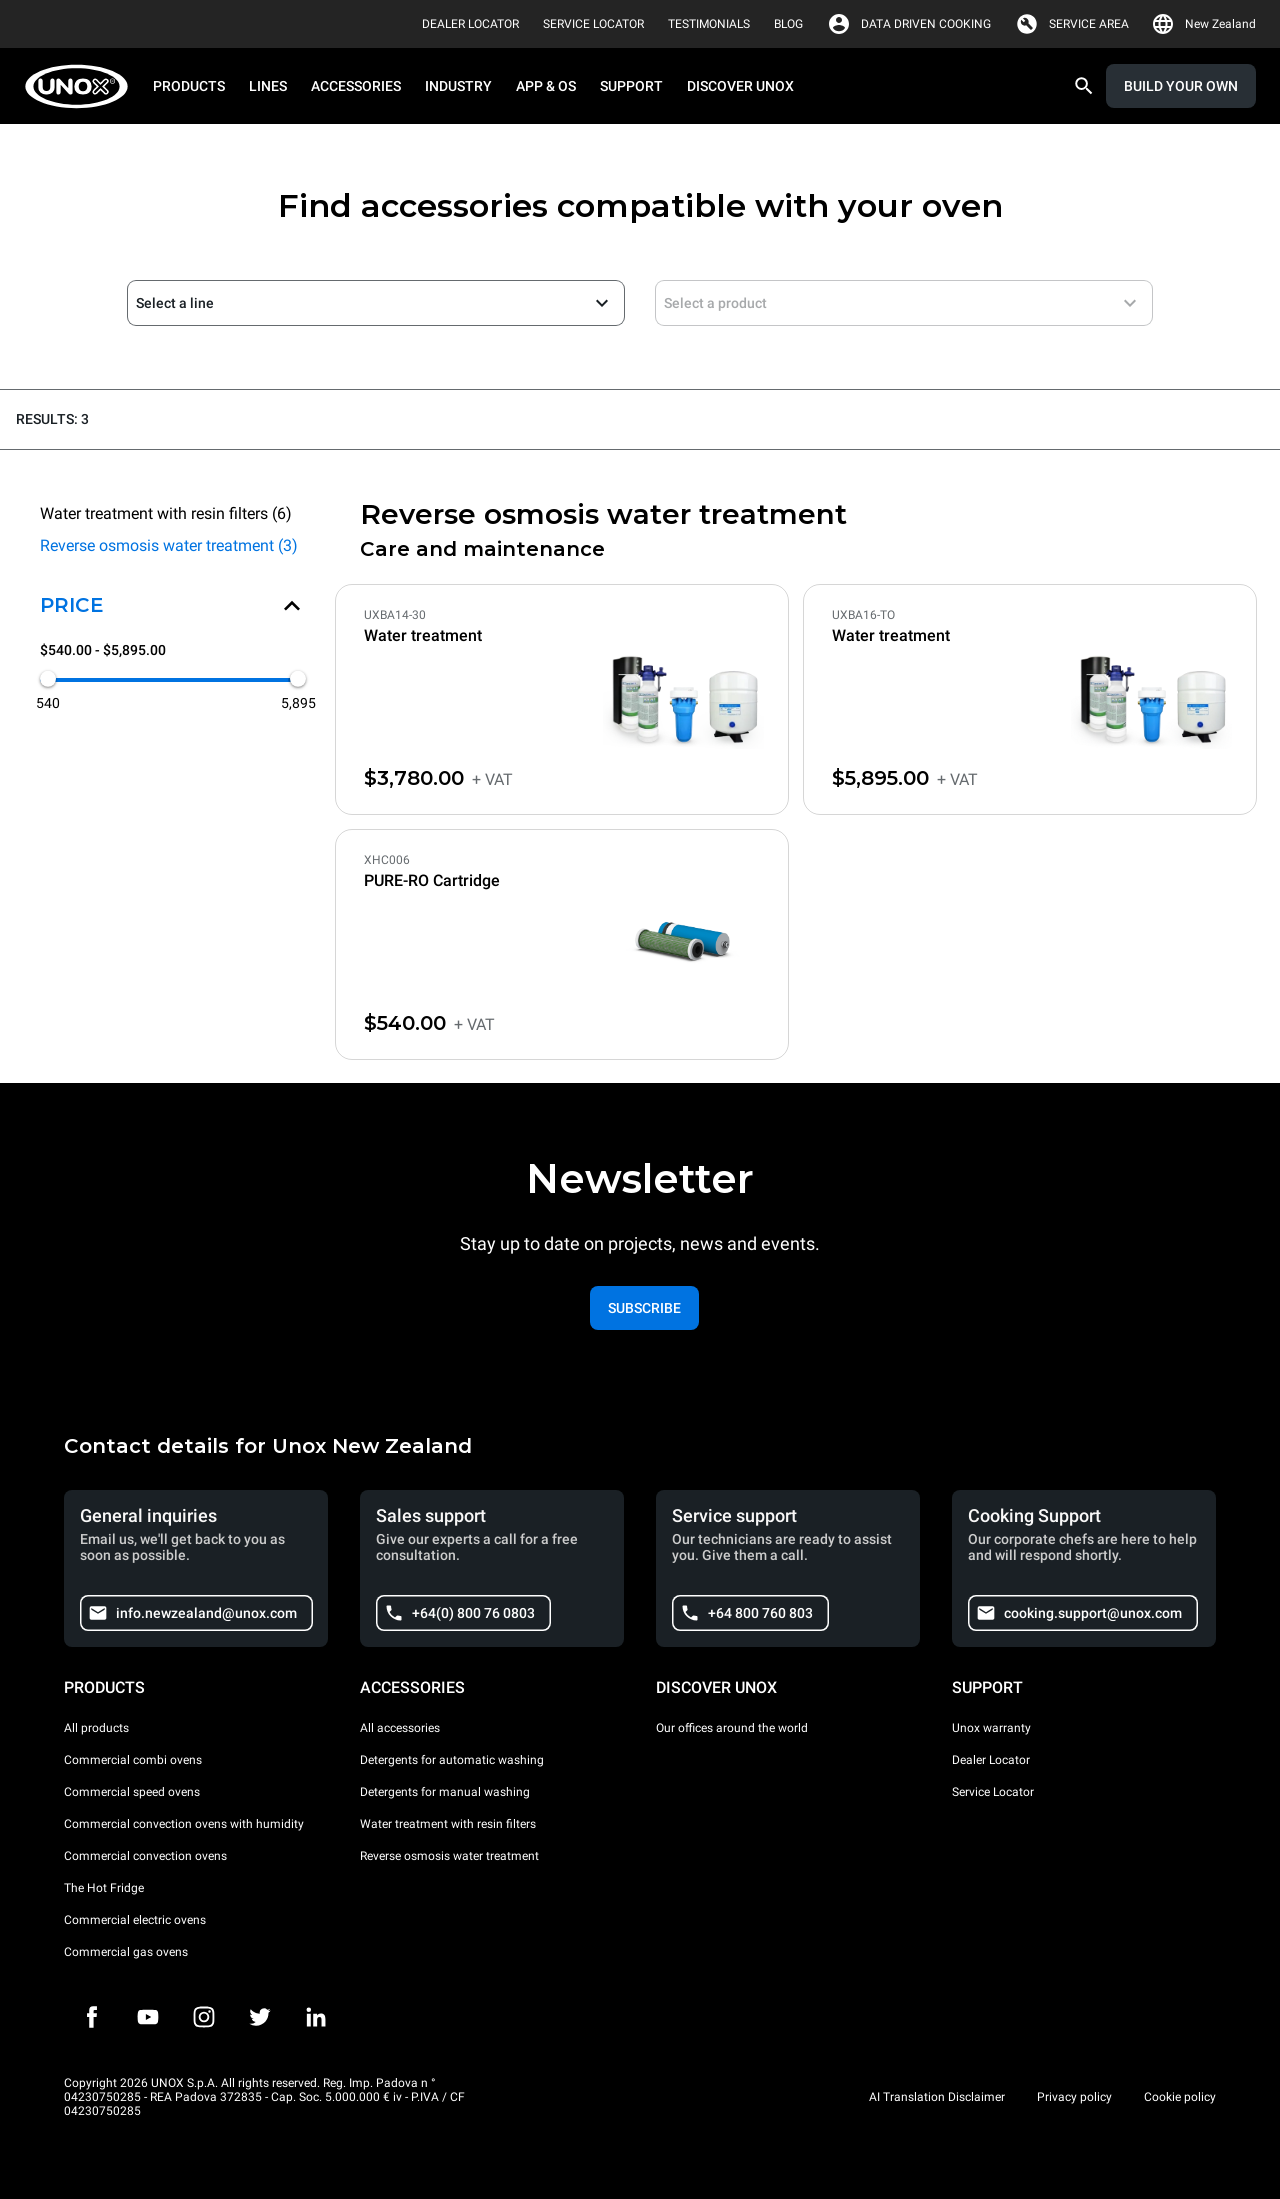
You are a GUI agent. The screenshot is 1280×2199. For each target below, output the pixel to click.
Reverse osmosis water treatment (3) (169, 545)
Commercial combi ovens (133, 1760)
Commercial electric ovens (135, 1920)
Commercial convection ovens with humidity (184, 1824)
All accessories (400, 1728)
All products (96, 1728)
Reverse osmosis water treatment (449, 1856)
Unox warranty (991, 1728)
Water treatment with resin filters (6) (166, 513)
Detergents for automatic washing (452, 1760)
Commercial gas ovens (126, 1952)
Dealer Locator (991, 1760)
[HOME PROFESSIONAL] (82, 86)
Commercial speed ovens (132, 1792)
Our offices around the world (732, 1728)
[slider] (48, 679)
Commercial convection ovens (145, 1856)
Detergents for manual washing (445, 1792)
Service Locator (993, 1792)
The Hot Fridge (104, 1888)
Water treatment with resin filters (448, 1824)
